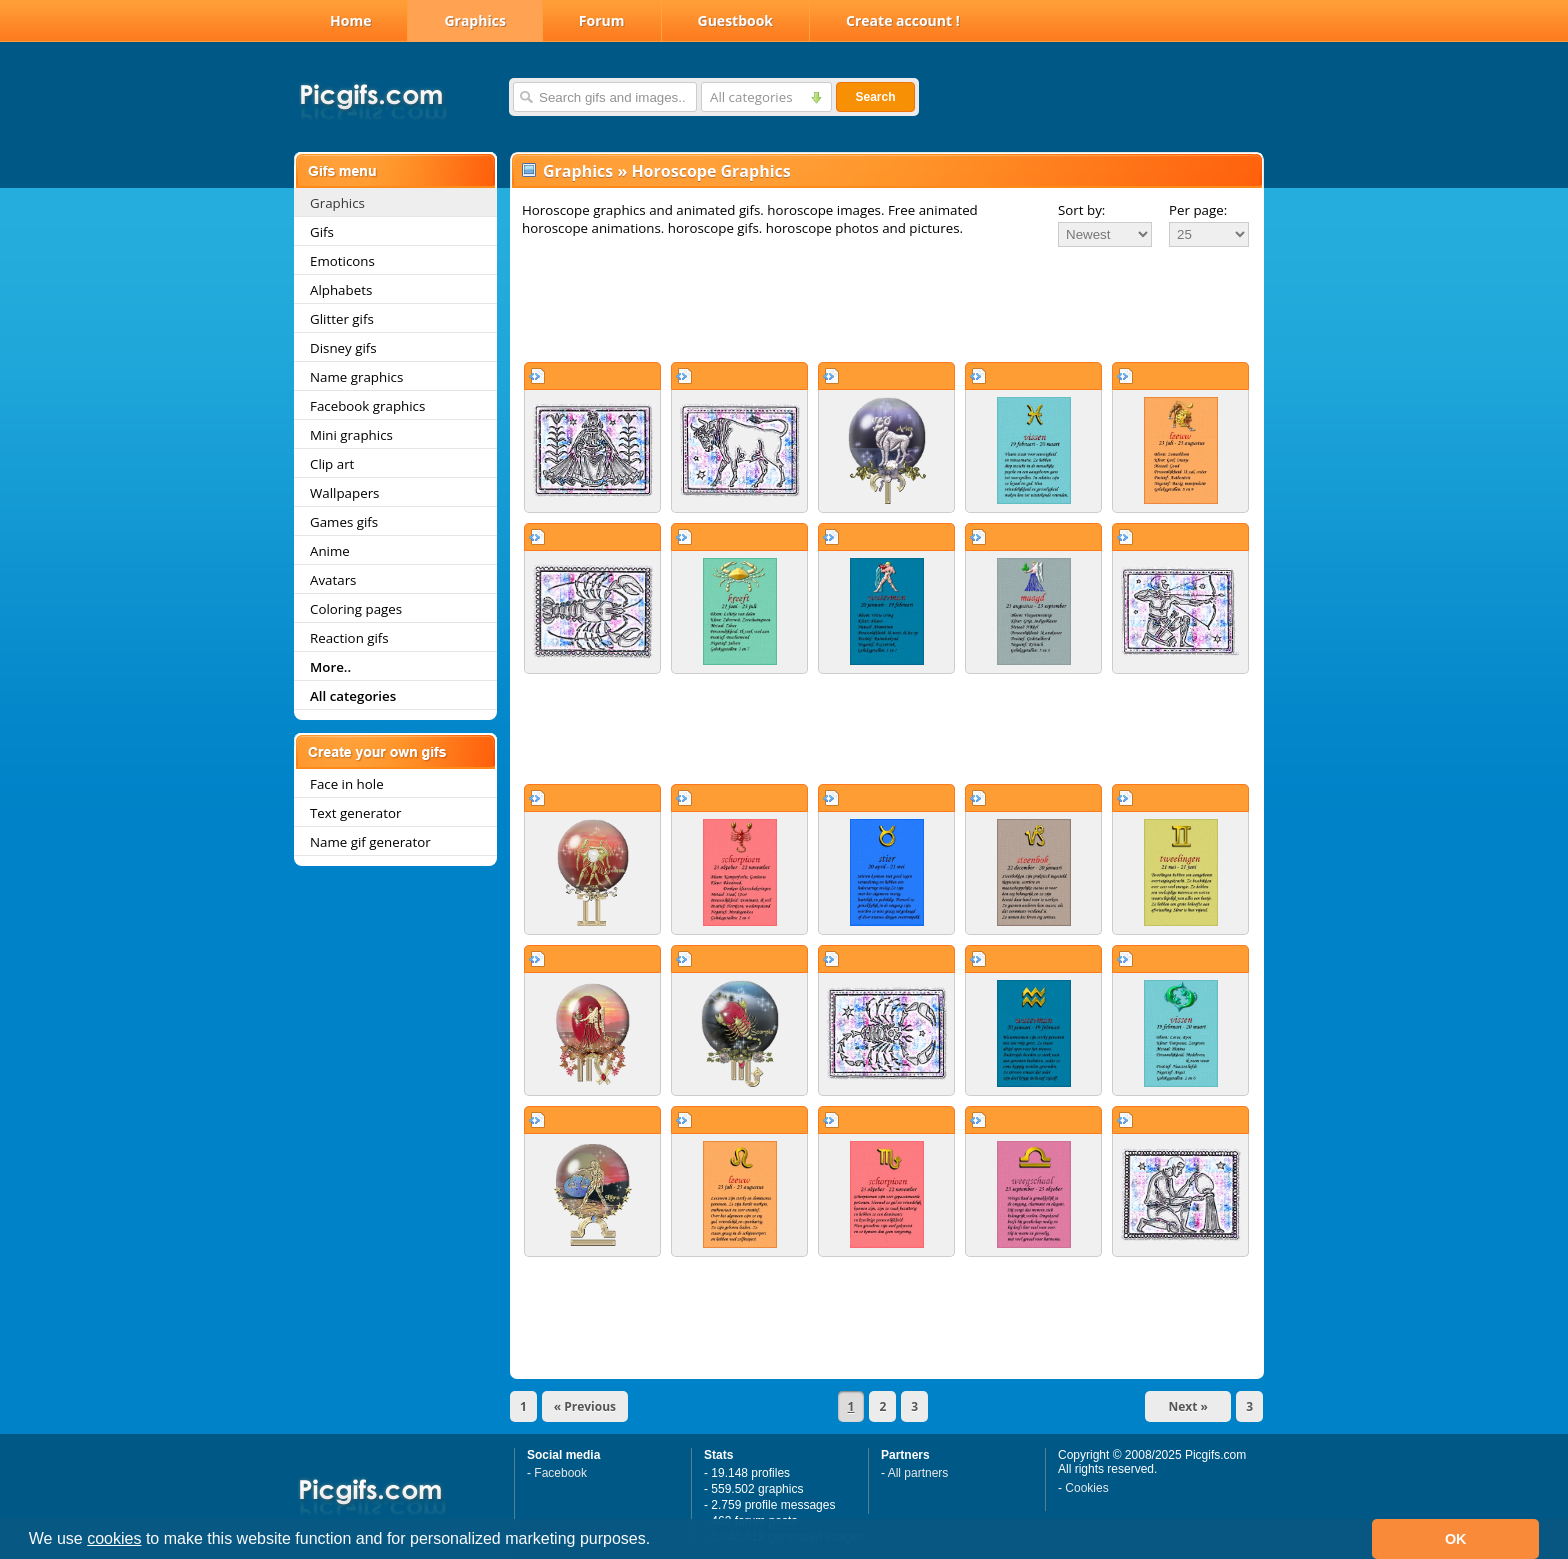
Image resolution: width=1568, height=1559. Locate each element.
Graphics (474, 20)
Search (875, 97)
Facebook (560, 1473)
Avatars (333, 580)
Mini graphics (351, 435)
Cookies (1086, 1488)
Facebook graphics (367, 406)
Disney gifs (343, 348)
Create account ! (903, 20)
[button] (658, 1541)
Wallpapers (344, 493)
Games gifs (344, 522)
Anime (330, 551)
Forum (602, 20)
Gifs (322, 232)
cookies (114, 1538)
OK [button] (1456, 1539)
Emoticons (342, 261)
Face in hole (347, 784)
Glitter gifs (342, 319)
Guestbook (736, 20)
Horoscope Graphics (710, 171)
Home (350, 20)
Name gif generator (370, 842)
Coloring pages (356, 609)
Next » (1188, 1406)
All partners (918, 1473)
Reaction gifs (349, 638)
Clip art (332, 464)
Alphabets (341, 290)
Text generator (355, 813)
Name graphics (356, 377)
